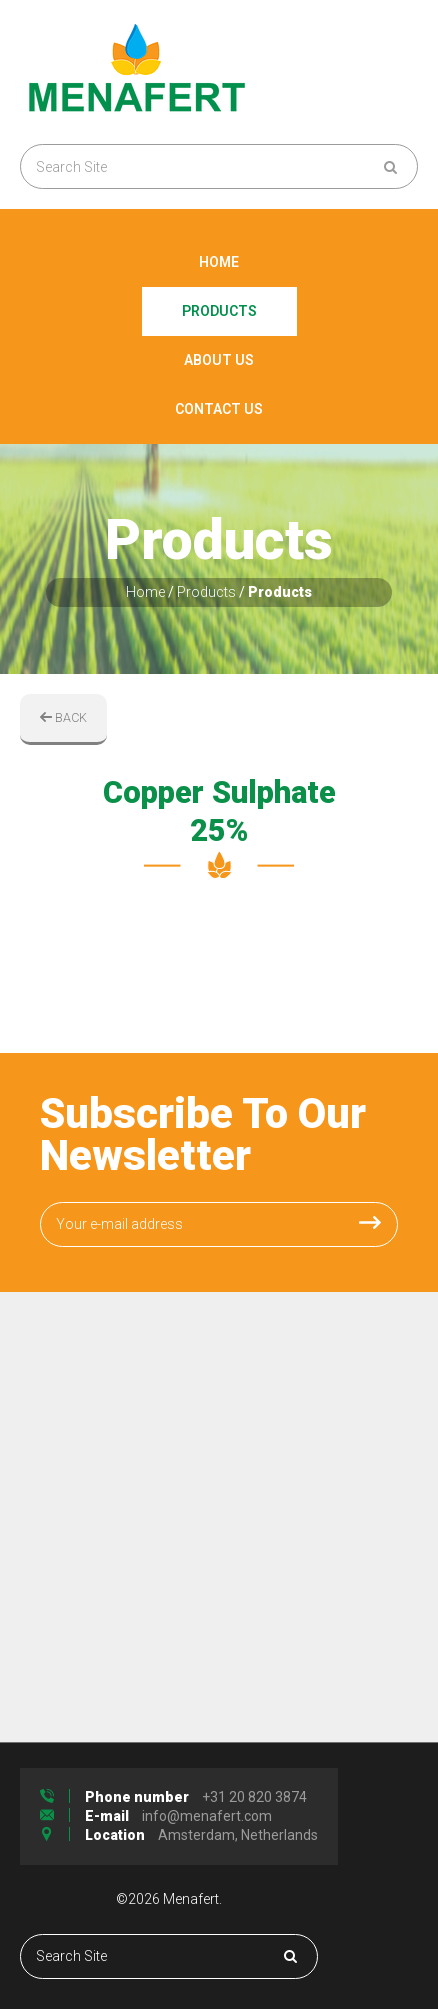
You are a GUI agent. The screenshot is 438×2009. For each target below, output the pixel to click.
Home (219, 262)
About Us (219, 360)
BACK (63, 717)
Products (219, 311)
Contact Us (219, 409)
